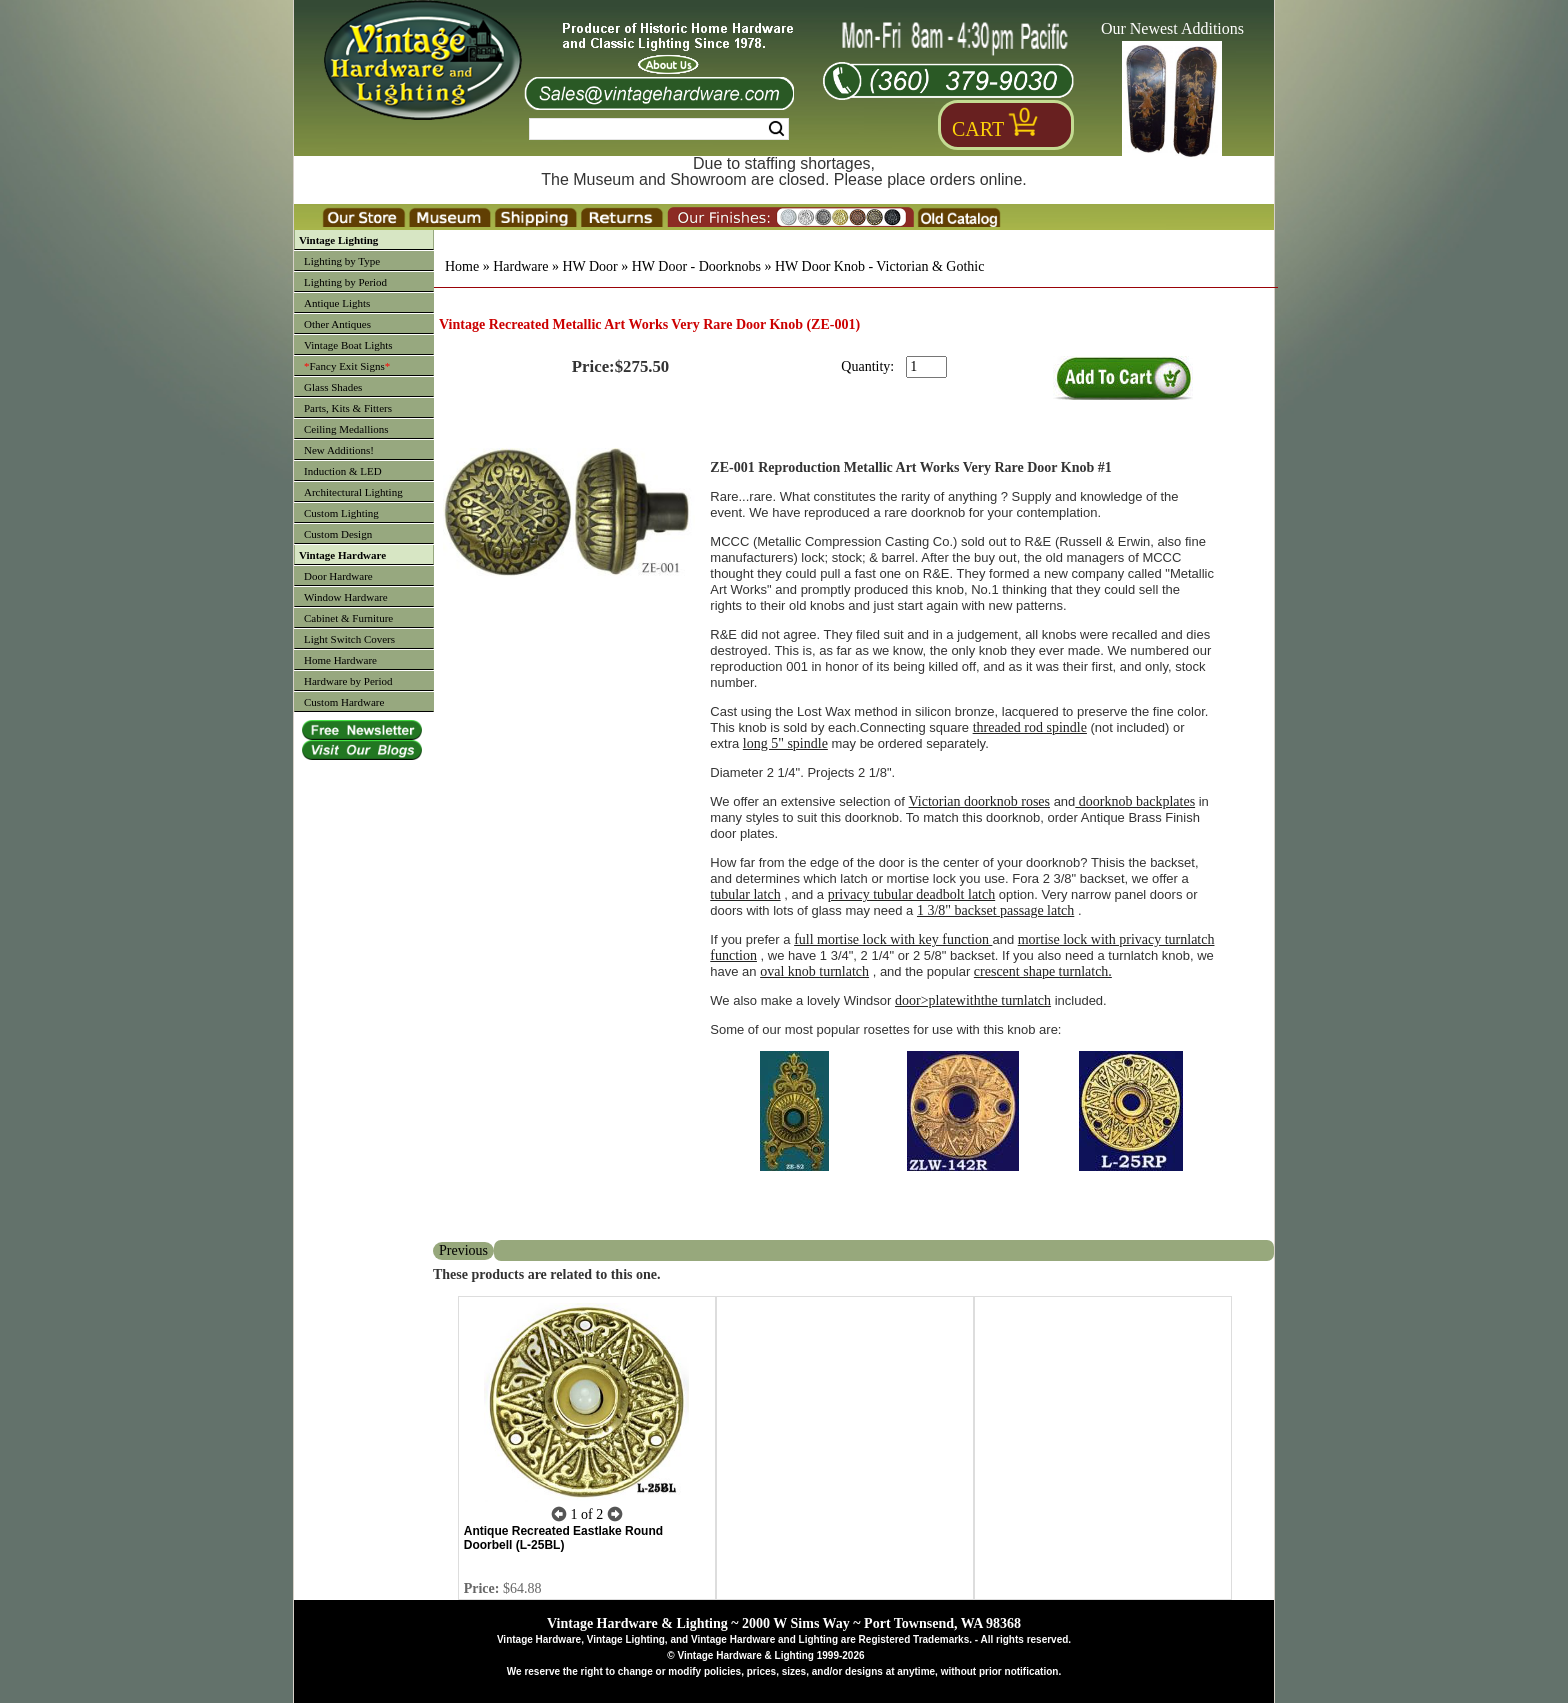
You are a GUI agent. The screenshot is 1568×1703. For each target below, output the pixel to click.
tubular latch (745, 894)
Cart (978, 129)
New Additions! (339, 450)
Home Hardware (340, 660)
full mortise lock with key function (893, 939)
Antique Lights (337, 303)
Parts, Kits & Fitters (348, 408)
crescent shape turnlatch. (1043, 971)
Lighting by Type (342, 261)
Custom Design (338, 534)
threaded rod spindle (1030, 727)
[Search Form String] (659, 129)
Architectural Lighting (353, 492)
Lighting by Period (345, 282)
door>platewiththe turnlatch (973, 1000)
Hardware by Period (348, 681)
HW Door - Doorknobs (696, 266)
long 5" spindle (785, 743)
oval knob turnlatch (814, 971)
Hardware (520, 266)
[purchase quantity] (926, 367)
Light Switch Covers (349, 639)
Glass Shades (333, 387)
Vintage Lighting (338, 240)
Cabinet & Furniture (348, 618)
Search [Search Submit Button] (776, 129)
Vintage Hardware (342, 555)
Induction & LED (343, 471)
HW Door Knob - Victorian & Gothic (879, 266)
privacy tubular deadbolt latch (912, 894)
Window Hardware (346, 597)
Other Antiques (337, 324)
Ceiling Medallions (346, 429)
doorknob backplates (1135, 801)
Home (462, 266)
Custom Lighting (341, 513)
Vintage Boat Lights (348, 345)
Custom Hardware (344, 702)
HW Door (589, 266)
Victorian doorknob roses (979, 801)
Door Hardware (338, 576)
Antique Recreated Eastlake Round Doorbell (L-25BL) (563, 1538)
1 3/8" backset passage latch (995, 910)
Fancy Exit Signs (347, 366)
